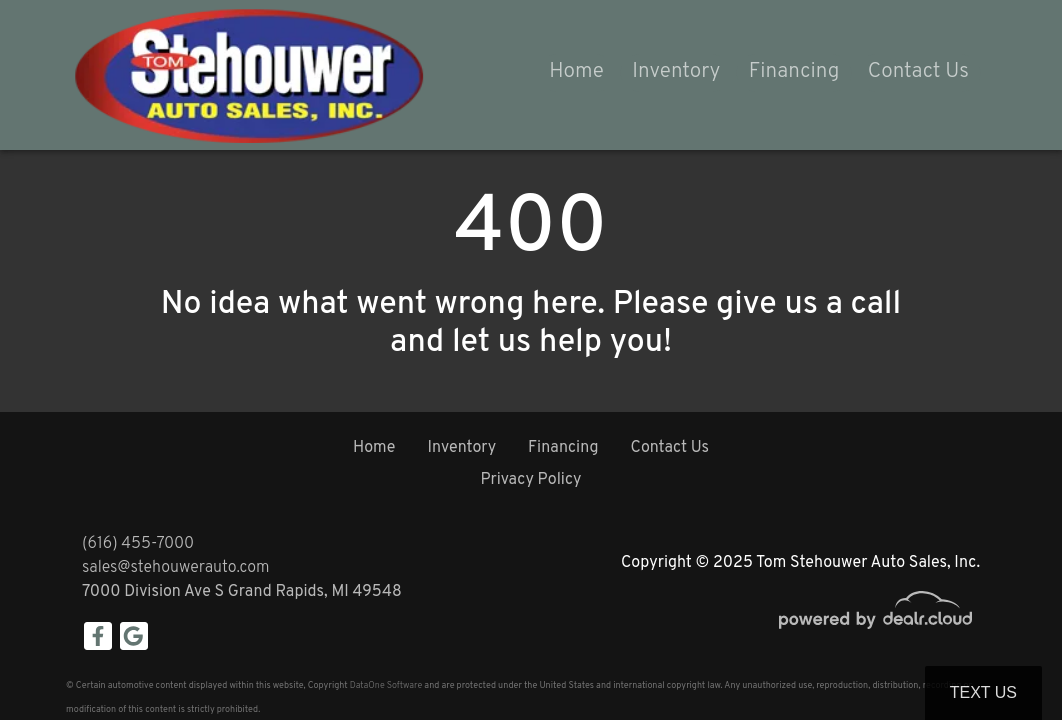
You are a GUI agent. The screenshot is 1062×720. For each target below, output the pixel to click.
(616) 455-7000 (138, 544)
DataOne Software (386, 685)
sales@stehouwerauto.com (176, 568)
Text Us (983, 692)
